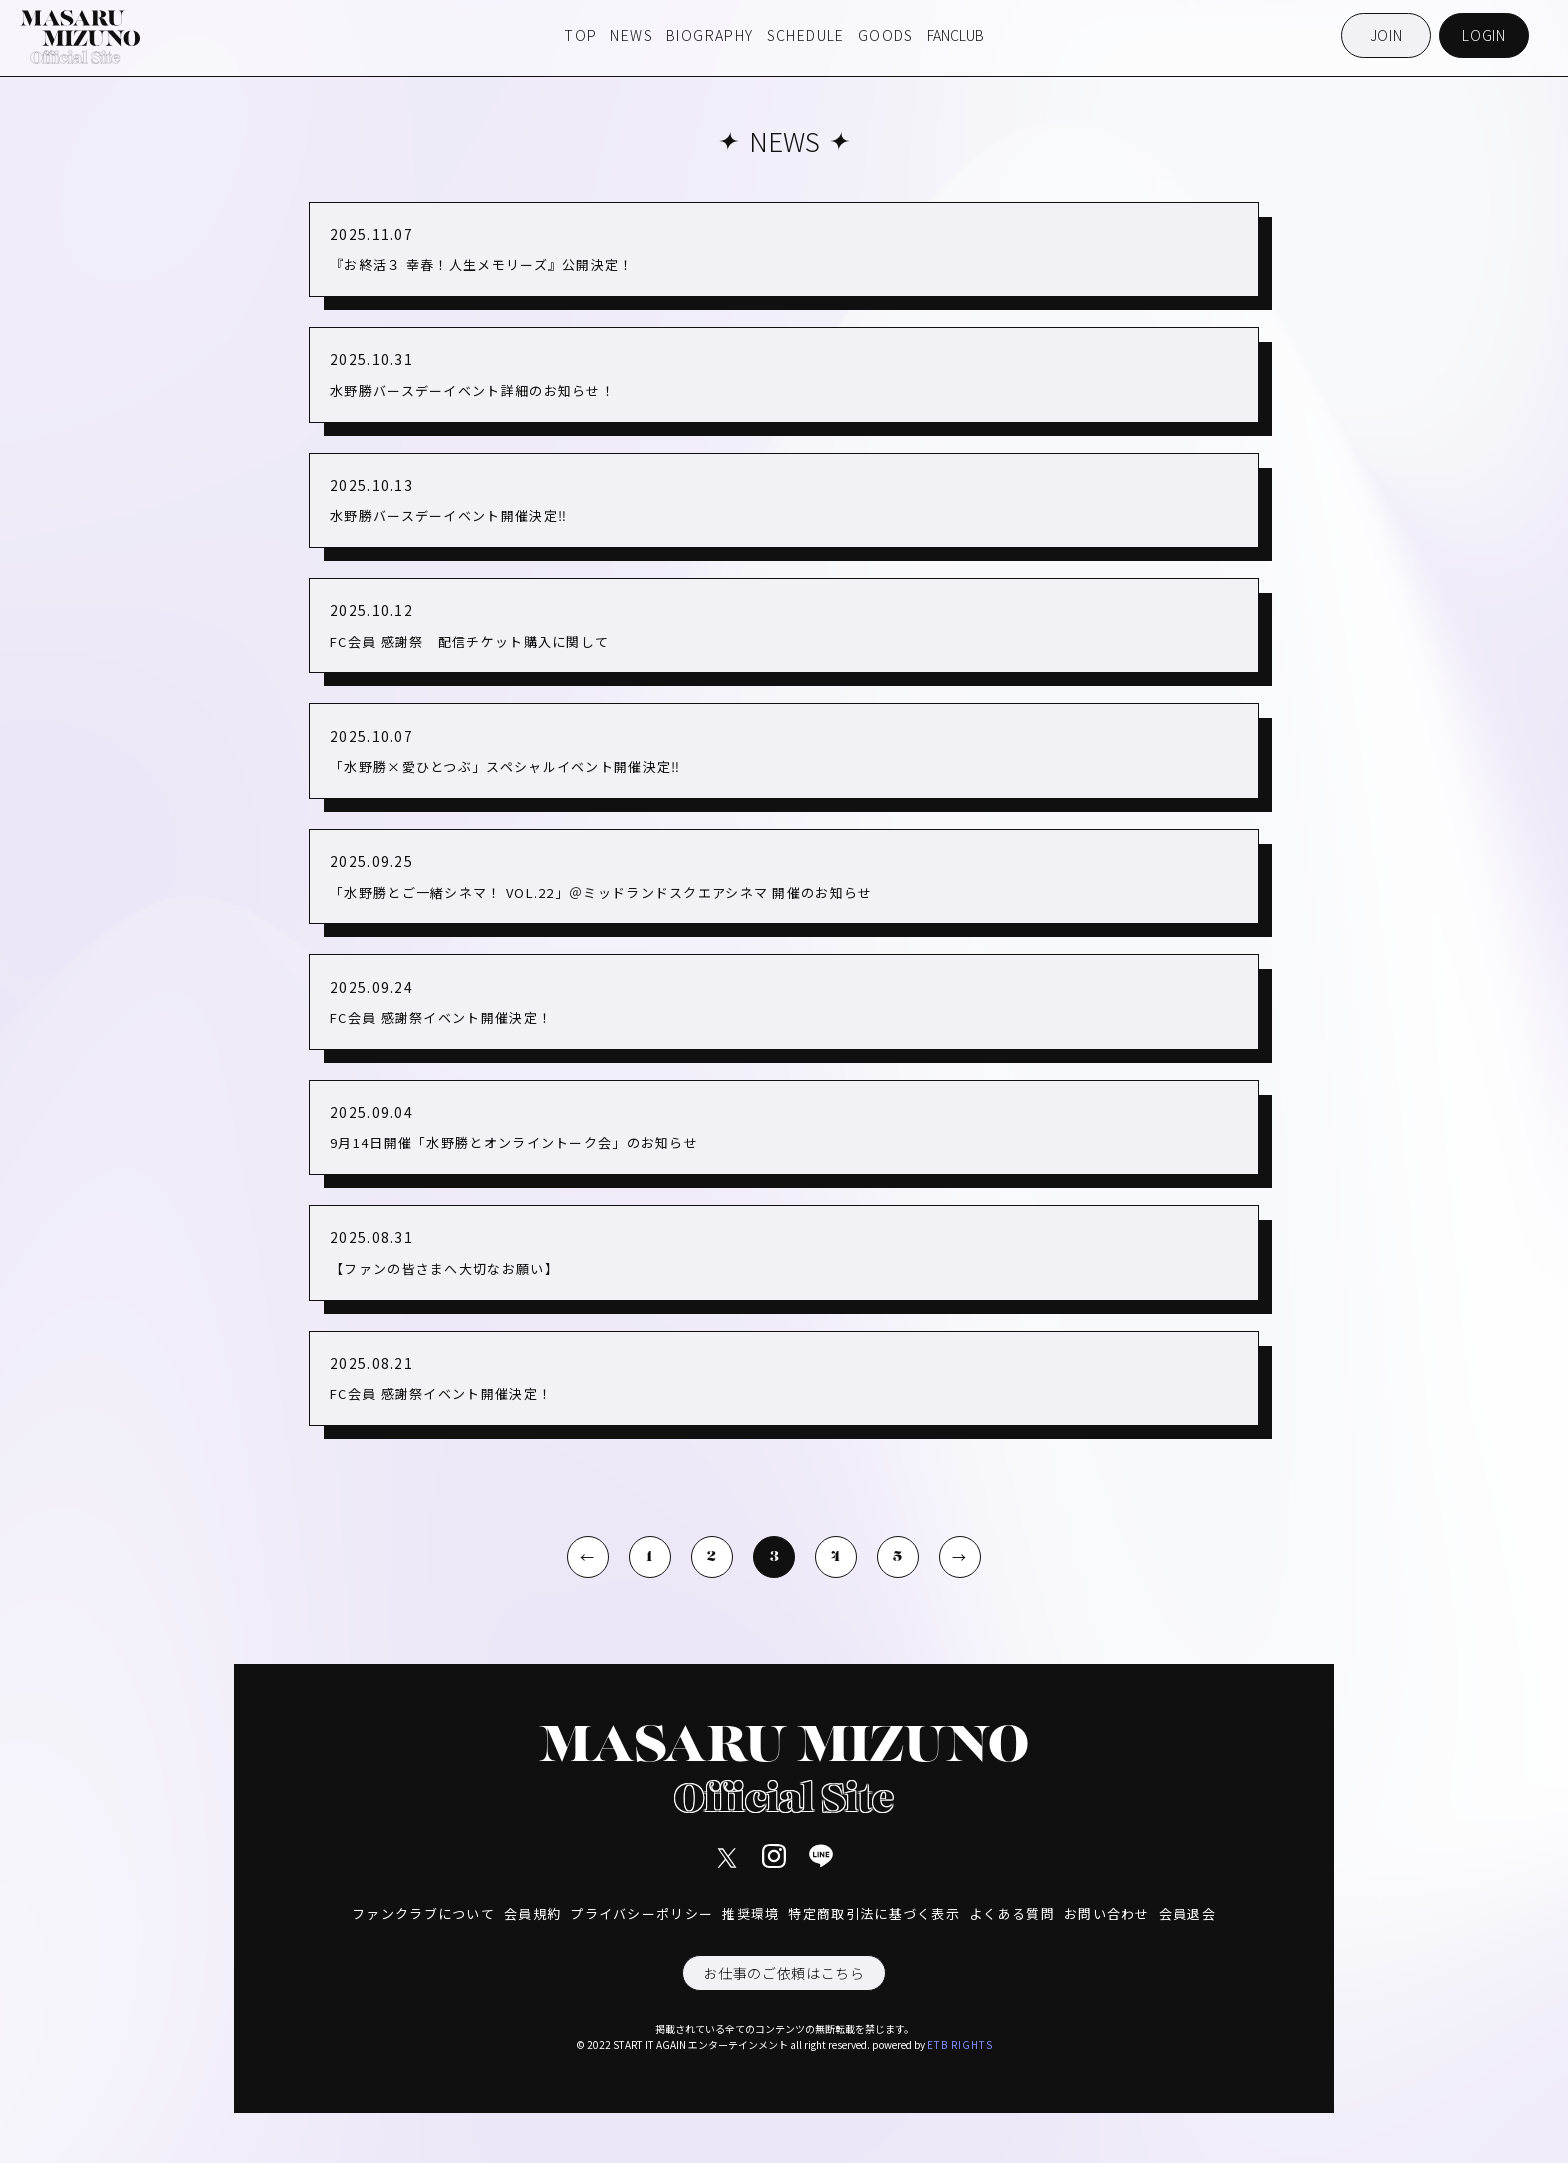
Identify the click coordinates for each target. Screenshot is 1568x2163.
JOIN (1386, 35)
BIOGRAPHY (710, 35)
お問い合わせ (1107, 1913)
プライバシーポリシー (641, 1913)
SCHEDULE (806, 35)
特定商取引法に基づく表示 (874, 1913)
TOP (580, 35)
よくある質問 (1012, 1913)
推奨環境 (750, 1913)
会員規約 (532, 1913)
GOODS (886, 35)
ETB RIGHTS (960, 2044)
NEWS (631, 35)
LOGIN (1484, 35)
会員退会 (1187, 1913)
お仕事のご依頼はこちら (784, 1973)
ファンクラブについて (423, 1913)
